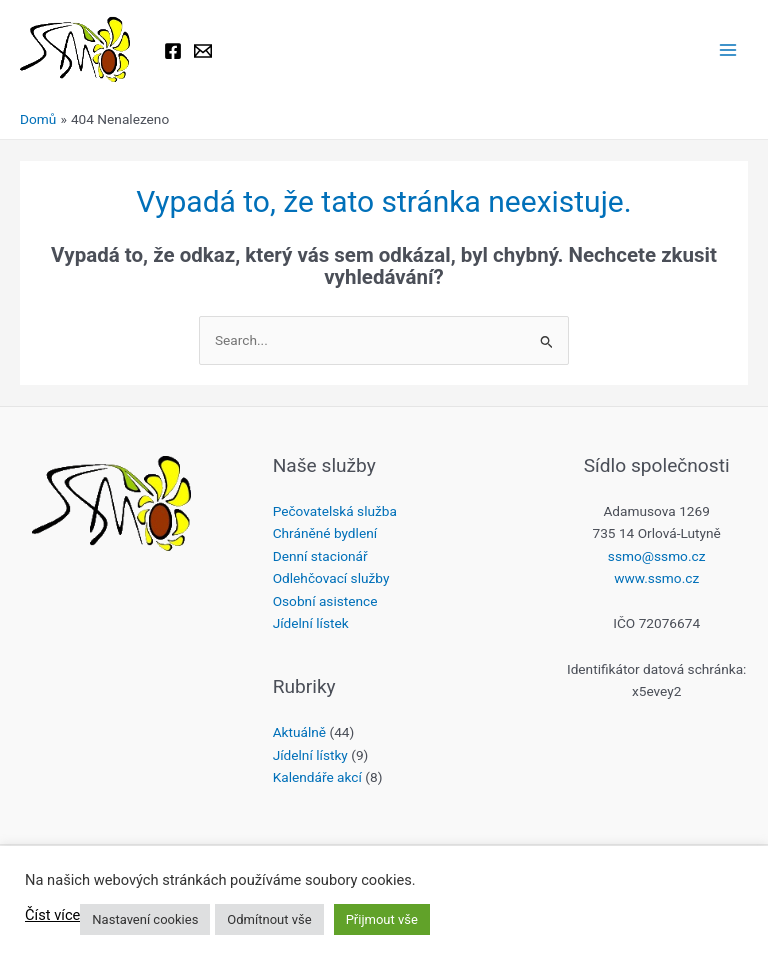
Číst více (52, 915)
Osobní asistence (325, 601)
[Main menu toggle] (728, 50)
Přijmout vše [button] (382, 919)
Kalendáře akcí (317, 777)
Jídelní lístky (310, 755)
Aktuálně (299, 732)
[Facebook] (173, 51)
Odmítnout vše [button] (269, 919)
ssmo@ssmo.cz (657, 556)
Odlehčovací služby (331, 578)
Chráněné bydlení (325, 533)
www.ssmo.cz (656, 578)
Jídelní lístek (311, 623)
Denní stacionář (320, 556)
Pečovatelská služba (335, 511)
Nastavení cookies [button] (145, 919)
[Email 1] (203, 51)
